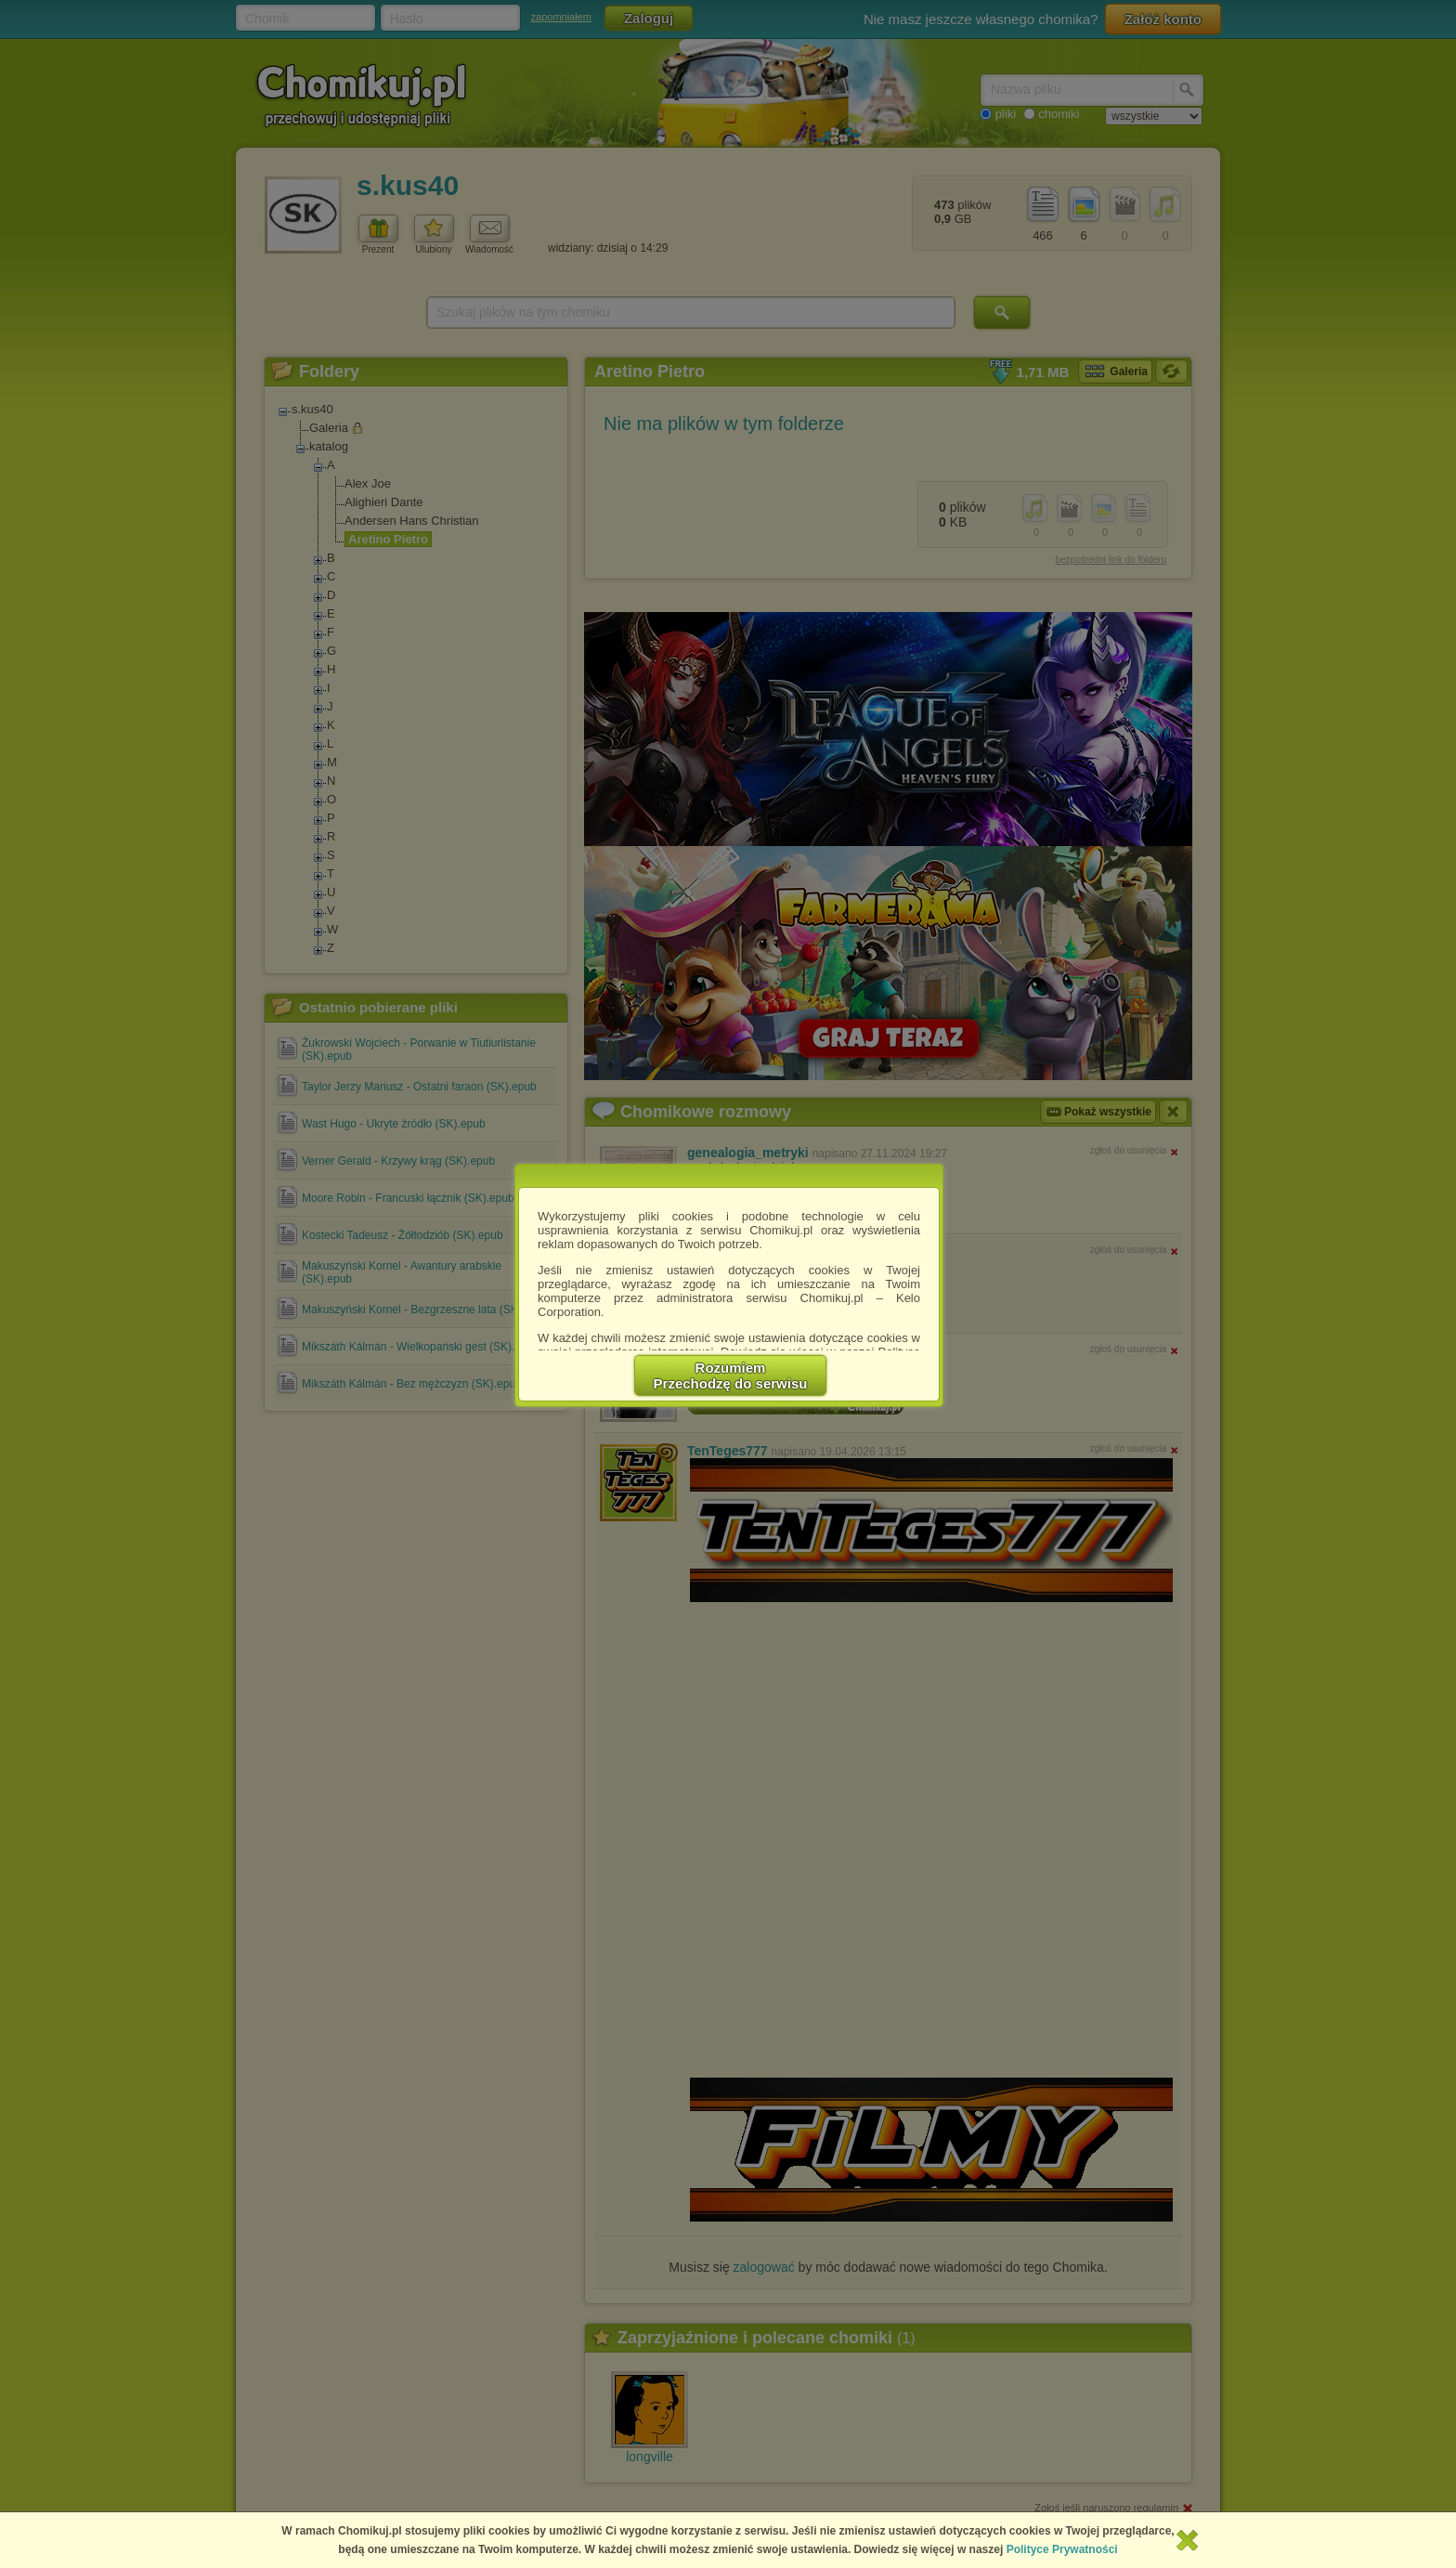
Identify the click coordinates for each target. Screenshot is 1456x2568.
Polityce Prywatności (1062, 2549)
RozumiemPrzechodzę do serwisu (731, 1375)
